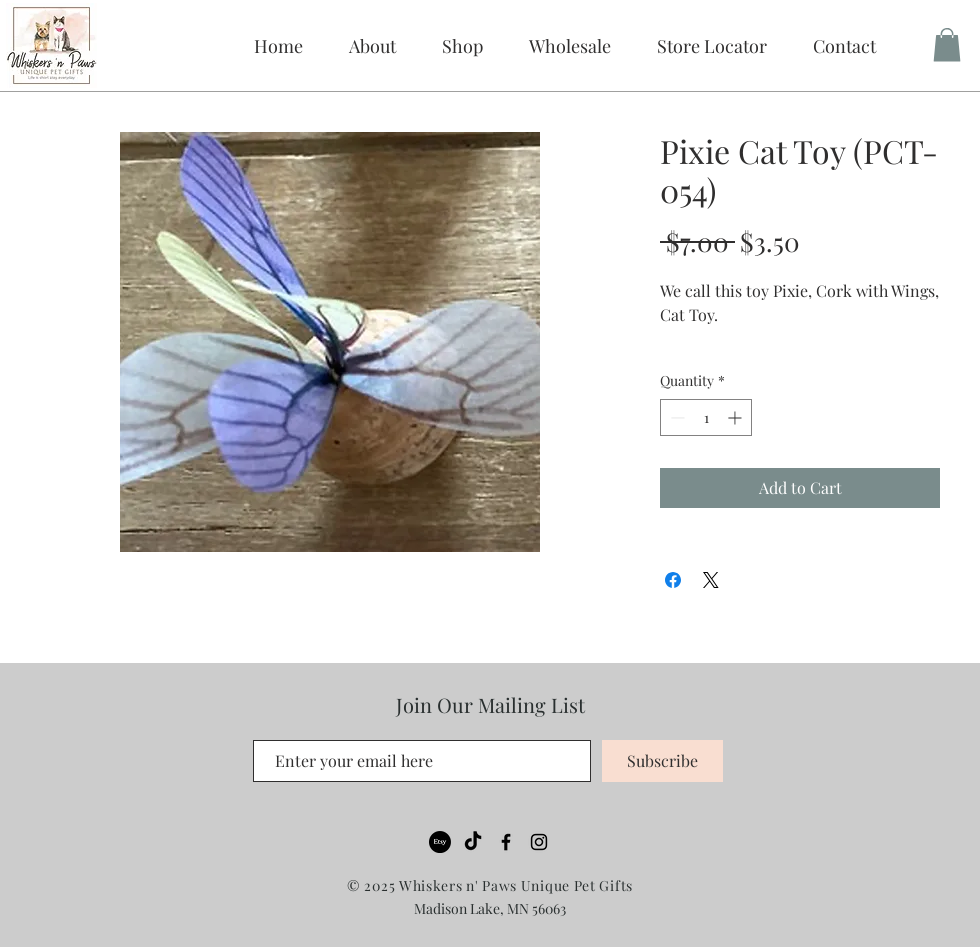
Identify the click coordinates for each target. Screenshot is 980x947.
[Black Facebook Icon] (506, 842)
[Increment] (736, 417)
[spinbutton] (706, 417)
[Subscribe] (662, 761)
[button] (570, 46)
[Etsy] (440, 842)
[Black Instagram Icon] (539, 842)
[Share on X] (711, 580)
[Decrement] (675, 417)
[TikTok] (473, 842)
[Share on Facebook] (673, 580)
